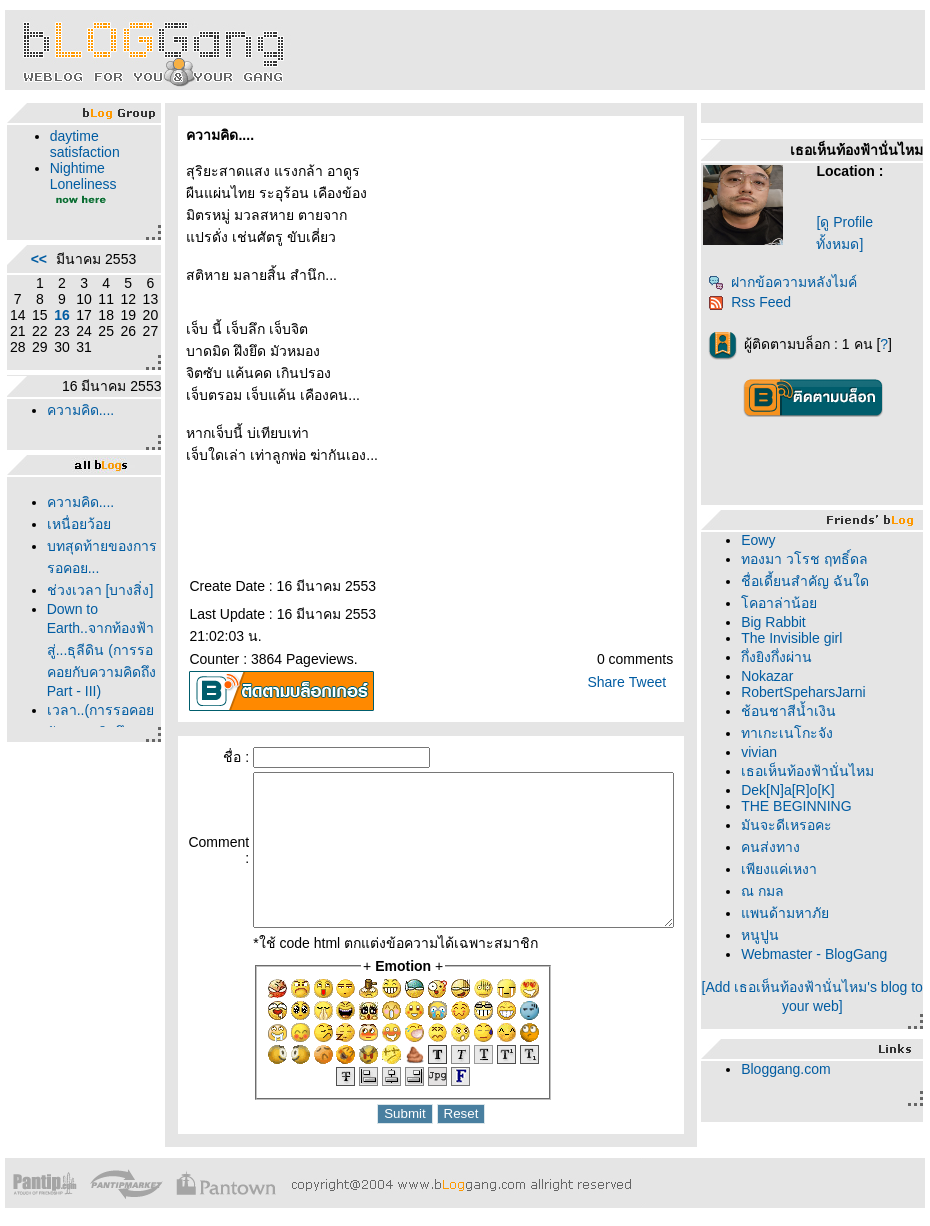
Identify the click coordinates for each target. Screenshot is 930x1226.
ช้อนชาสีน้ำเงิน (795, 711)
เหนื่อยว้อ (74, 556)
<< (34, 267)
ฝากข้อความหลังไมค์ (789, 282)
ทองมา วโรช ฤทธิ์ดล (811, 559)
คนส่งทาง (777, 847)
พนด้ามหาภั (792, 913)
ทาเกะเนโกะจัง (794, 733)
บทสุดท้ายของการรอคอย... (74, 600)
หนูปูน (767, 935)
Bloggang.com (793, 1069)
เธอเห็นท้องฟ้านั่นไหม (814, 771)
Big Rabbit (780, 622)
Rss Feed (756, 302)
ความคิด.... (76, 442)
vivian (766, 752)
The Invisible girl (798, 638)
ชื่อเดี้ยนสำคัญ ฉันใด (812, 581)
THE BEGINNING (803, 806)
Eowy (765, 540)
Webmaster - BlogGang (821, 954)
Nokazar (774, 676)
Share (612, 660)
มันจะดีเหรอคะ (793, 825)
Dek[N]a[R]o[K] (794, 790)
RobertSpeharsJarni (810, 692)
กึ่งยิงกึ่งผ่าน (783, 657)
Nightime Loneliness (78, 176)
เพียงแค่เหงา (786, 869)
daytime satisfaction (80, 144)
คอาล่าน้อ (786, 603)
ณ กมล (769, 891)
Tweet (654, 660)
